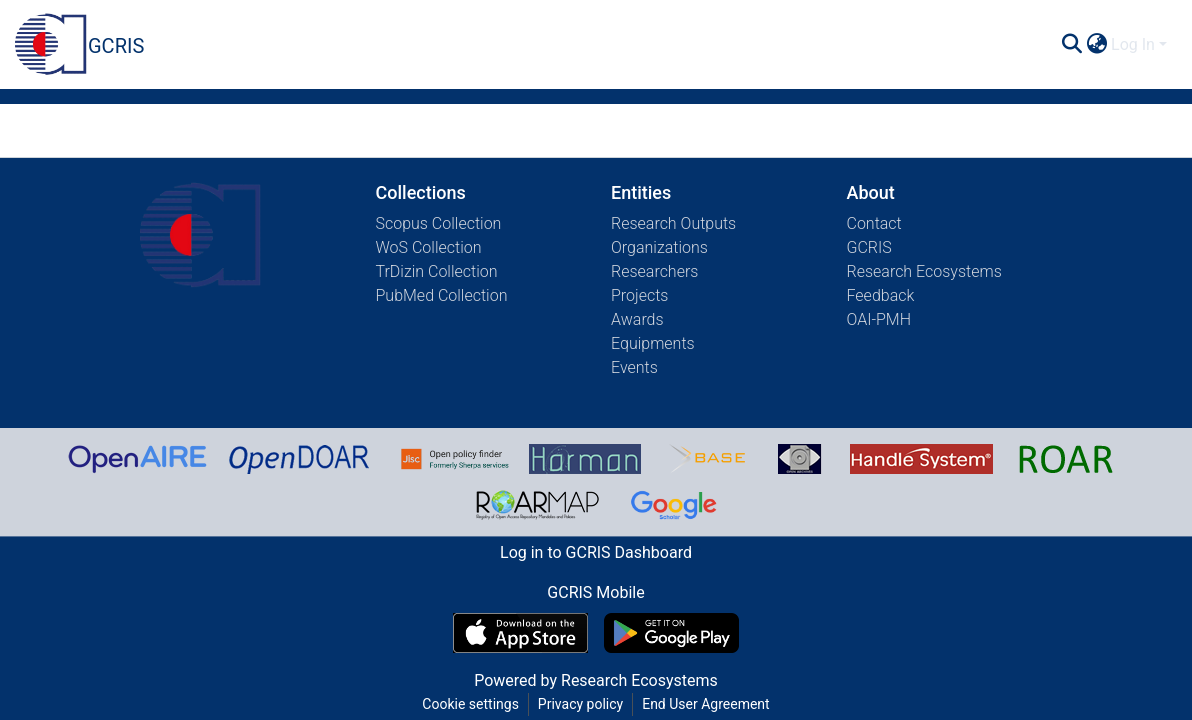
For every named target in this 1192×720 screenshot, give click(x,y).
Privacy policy (580, 704)
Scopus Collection (439, 223)
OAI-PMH (879, 319)
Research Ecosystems (924, 271)
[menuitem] (1096, 45)
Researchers (654, 271)
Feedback (881, 295)
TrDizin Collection (437, 271)
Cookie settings (470, 704)
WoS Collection (429, 247)
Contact (874, 223)
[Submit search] (1071, 45)
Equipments (653, 343)
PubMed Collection (442, 295)
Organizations (659, 247)
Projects (639, 295)
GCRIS (869, 247)
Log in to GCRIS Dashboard (596, 552)
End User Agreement (705, 704)
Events (634, 367)
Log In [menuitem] (1133, 44)
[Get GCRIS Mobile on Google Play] (671, 633)
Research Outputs (673, 223)
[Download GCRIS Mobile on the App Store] (520, 633)
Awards (637, 319)
